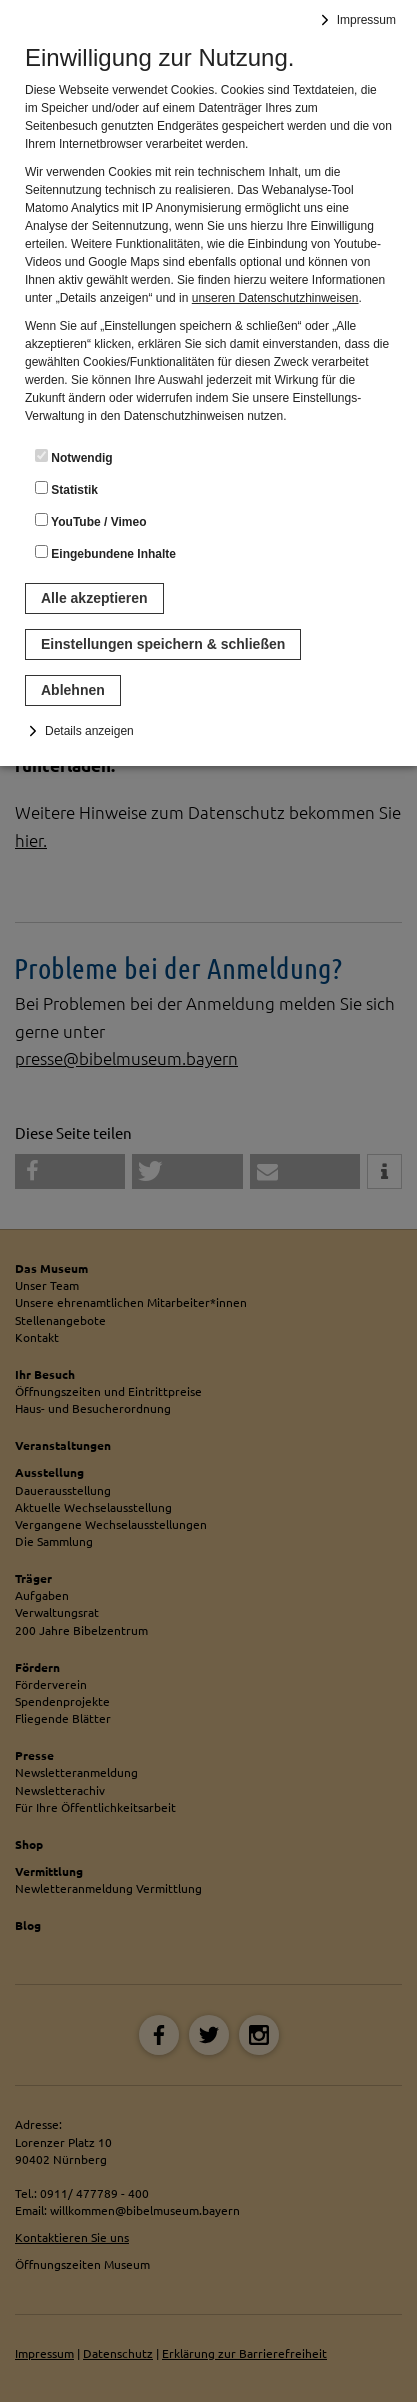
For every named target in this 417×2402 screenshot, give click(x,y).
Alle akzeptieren (94, 598)
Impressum (366, 20)
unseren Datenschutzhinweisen (275, 298)
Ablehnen (73, 690)
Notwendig (74, 457)
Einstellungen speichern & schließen (163, 644)
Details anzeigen (89, 731)
